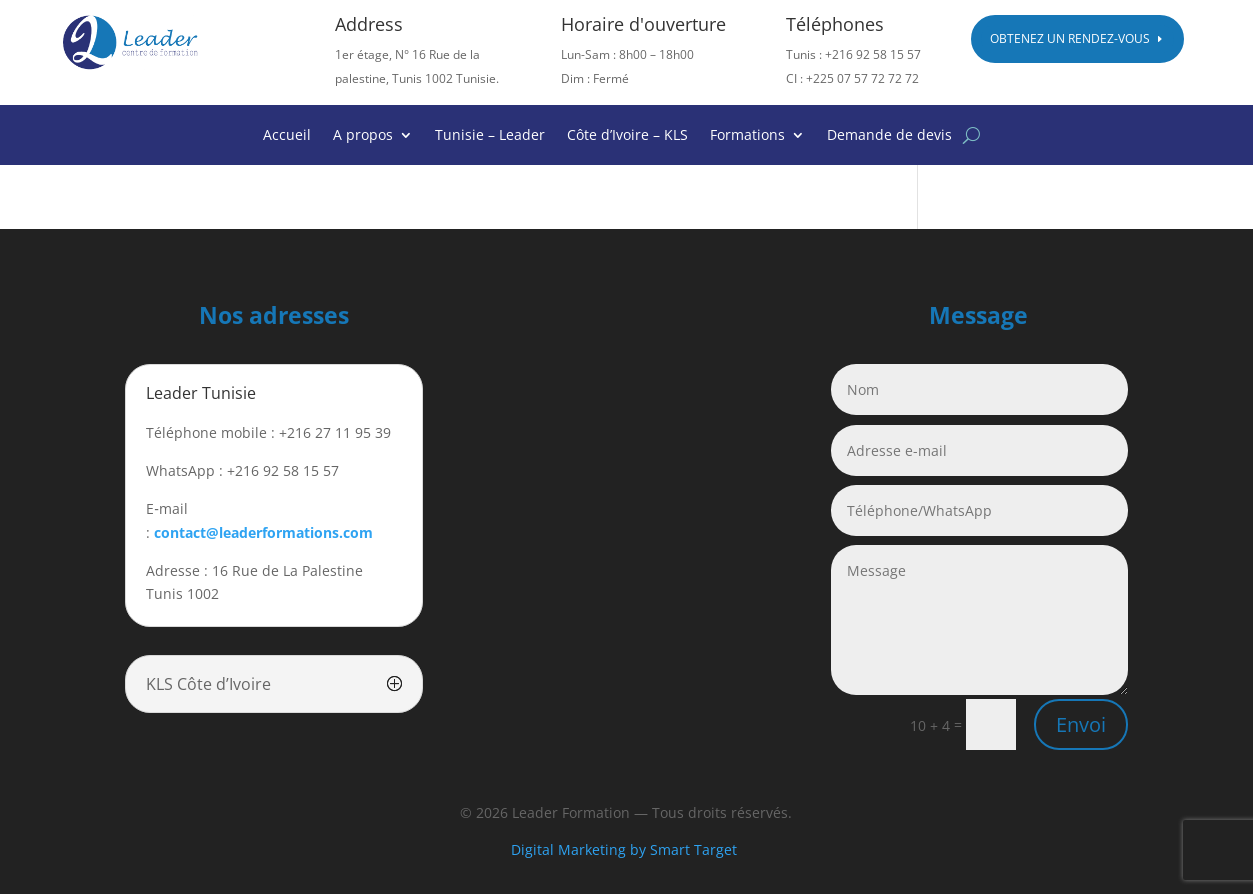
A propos (363, 136)
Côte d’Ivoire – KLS (627, 136)
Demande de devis (889, 136)
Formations (747, 136)
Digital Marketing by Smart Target (626, 849)
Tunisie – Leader (490, 136)
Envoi (1081, 724)
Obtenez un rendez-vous (1070, 38)
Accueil (287, 136)
